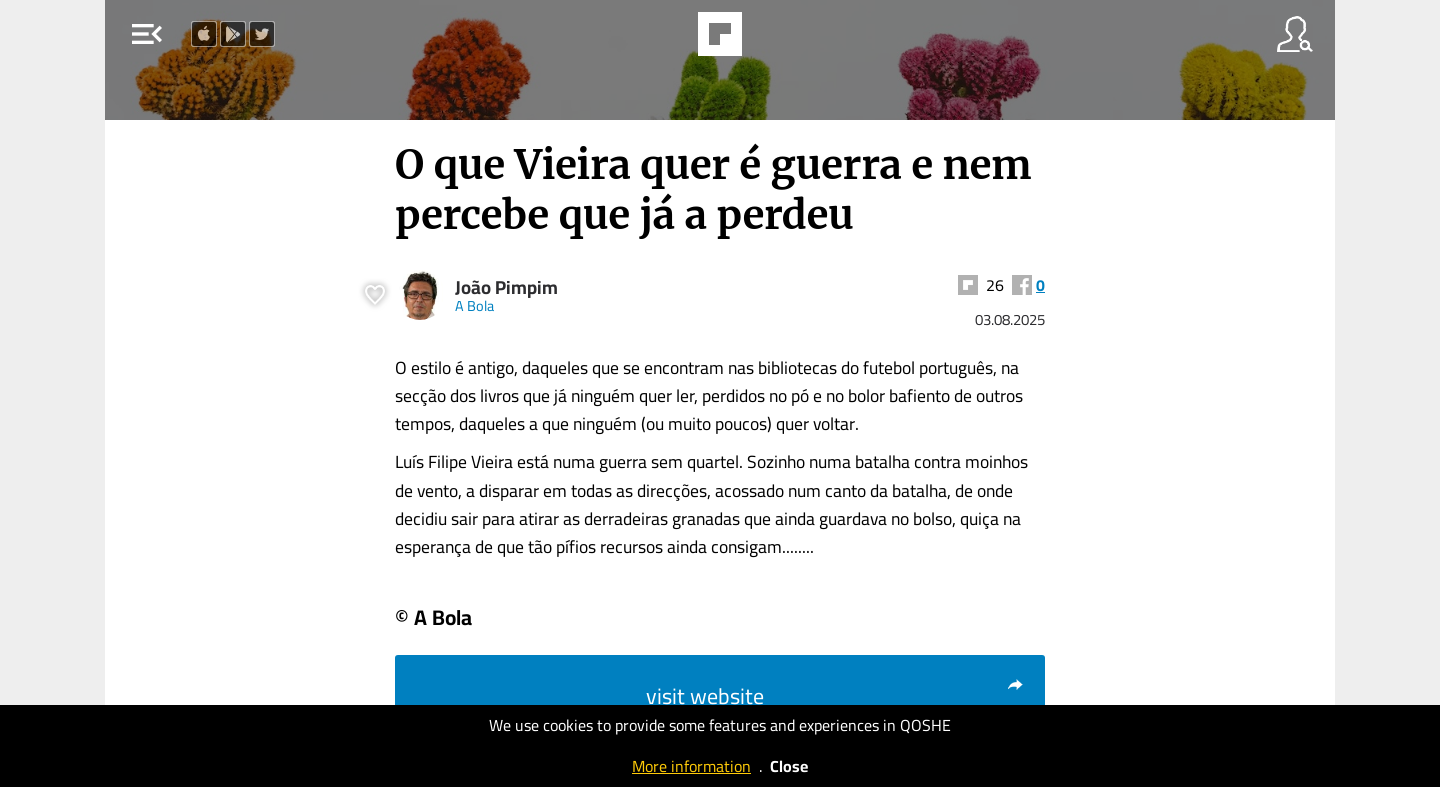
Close (789, 766)
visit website (835, 696)
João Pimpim (506, 287)
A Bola (474, 305)
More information (691, 766)
